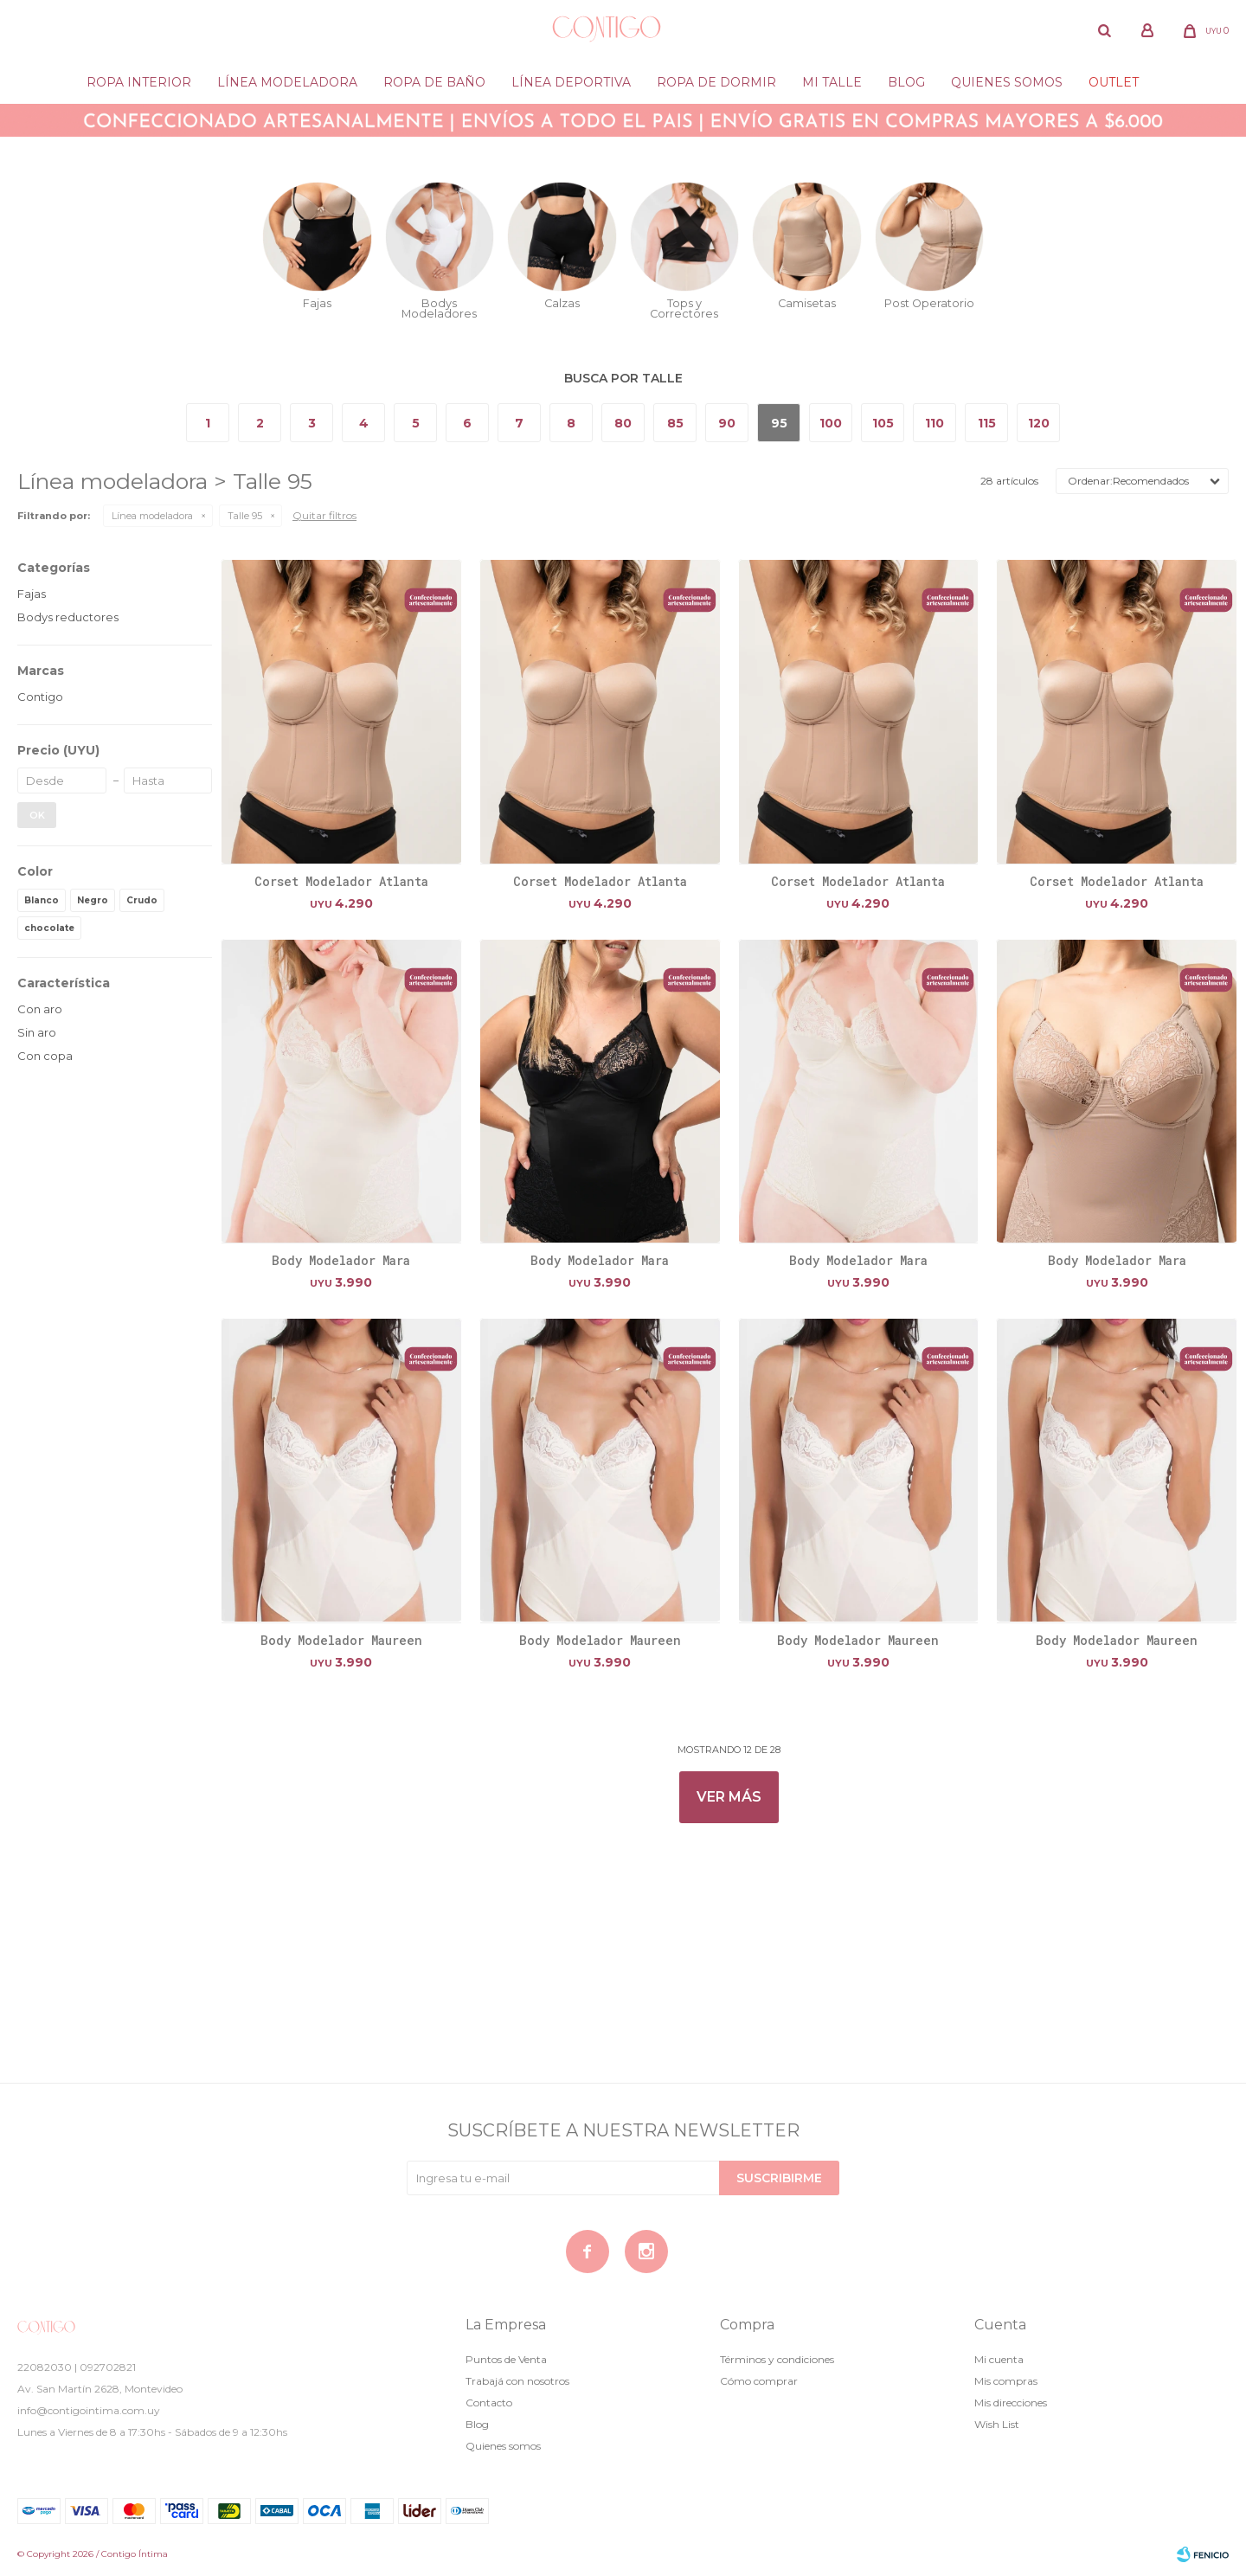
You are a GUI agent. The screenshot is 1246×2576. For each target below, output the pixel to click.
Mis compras (1005, 2380)
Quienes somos (1007, 82)
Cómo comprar (759, 2380)
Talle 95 (245, 516)
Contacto (489, 2402)
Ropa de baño (434, 82)
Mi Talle (832, 82)
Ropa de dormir (716, 82)
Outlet (1114, 82)
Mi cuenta (999, 2359)
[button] (1104, 30)
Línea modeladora (287, 82)
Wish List (996, 2424)
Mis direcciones (1010, 2402)
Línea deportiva (571, 82)
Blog (906, 82)
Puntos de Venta (506, 2359)
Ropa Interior (139, 82)
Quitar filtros (324, 515)
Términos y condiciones (777, 2359)
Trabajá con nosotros (517, 2380)
